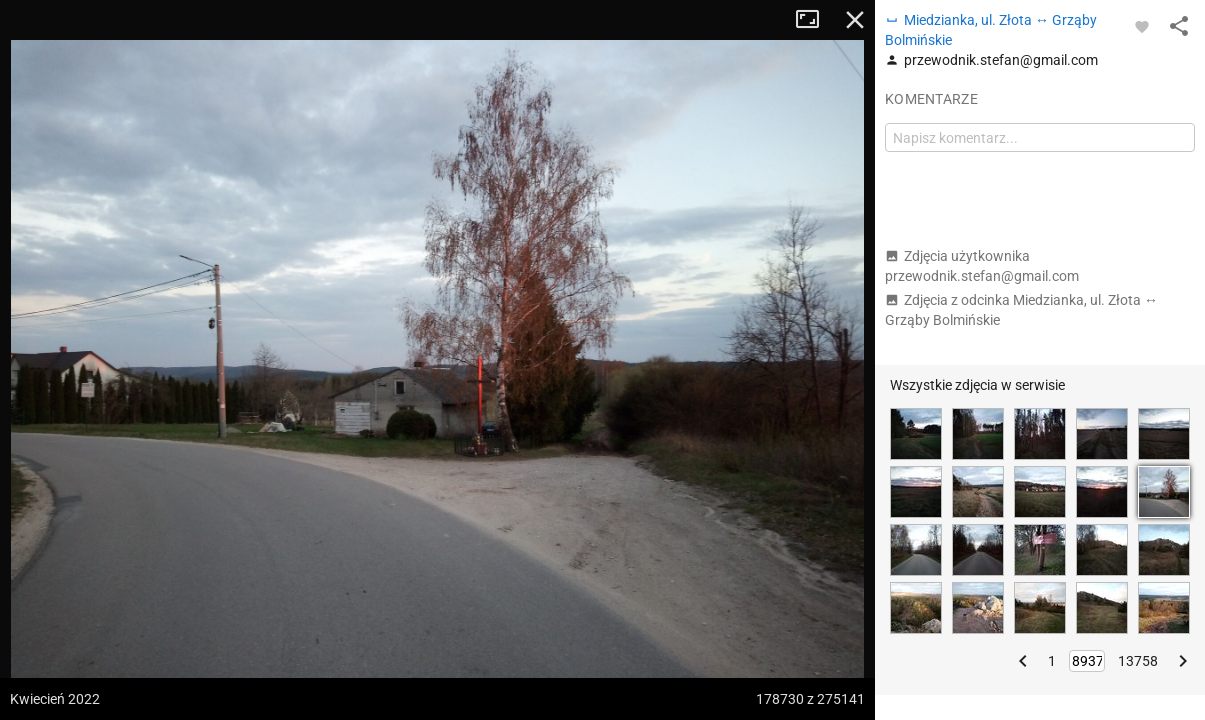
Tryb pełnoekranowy (815, 20)
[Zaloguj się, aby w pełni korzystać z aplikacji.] (1142, 26)
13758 (1138, 661)
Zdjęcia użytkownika (982, 266)
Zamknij (855, 20)
